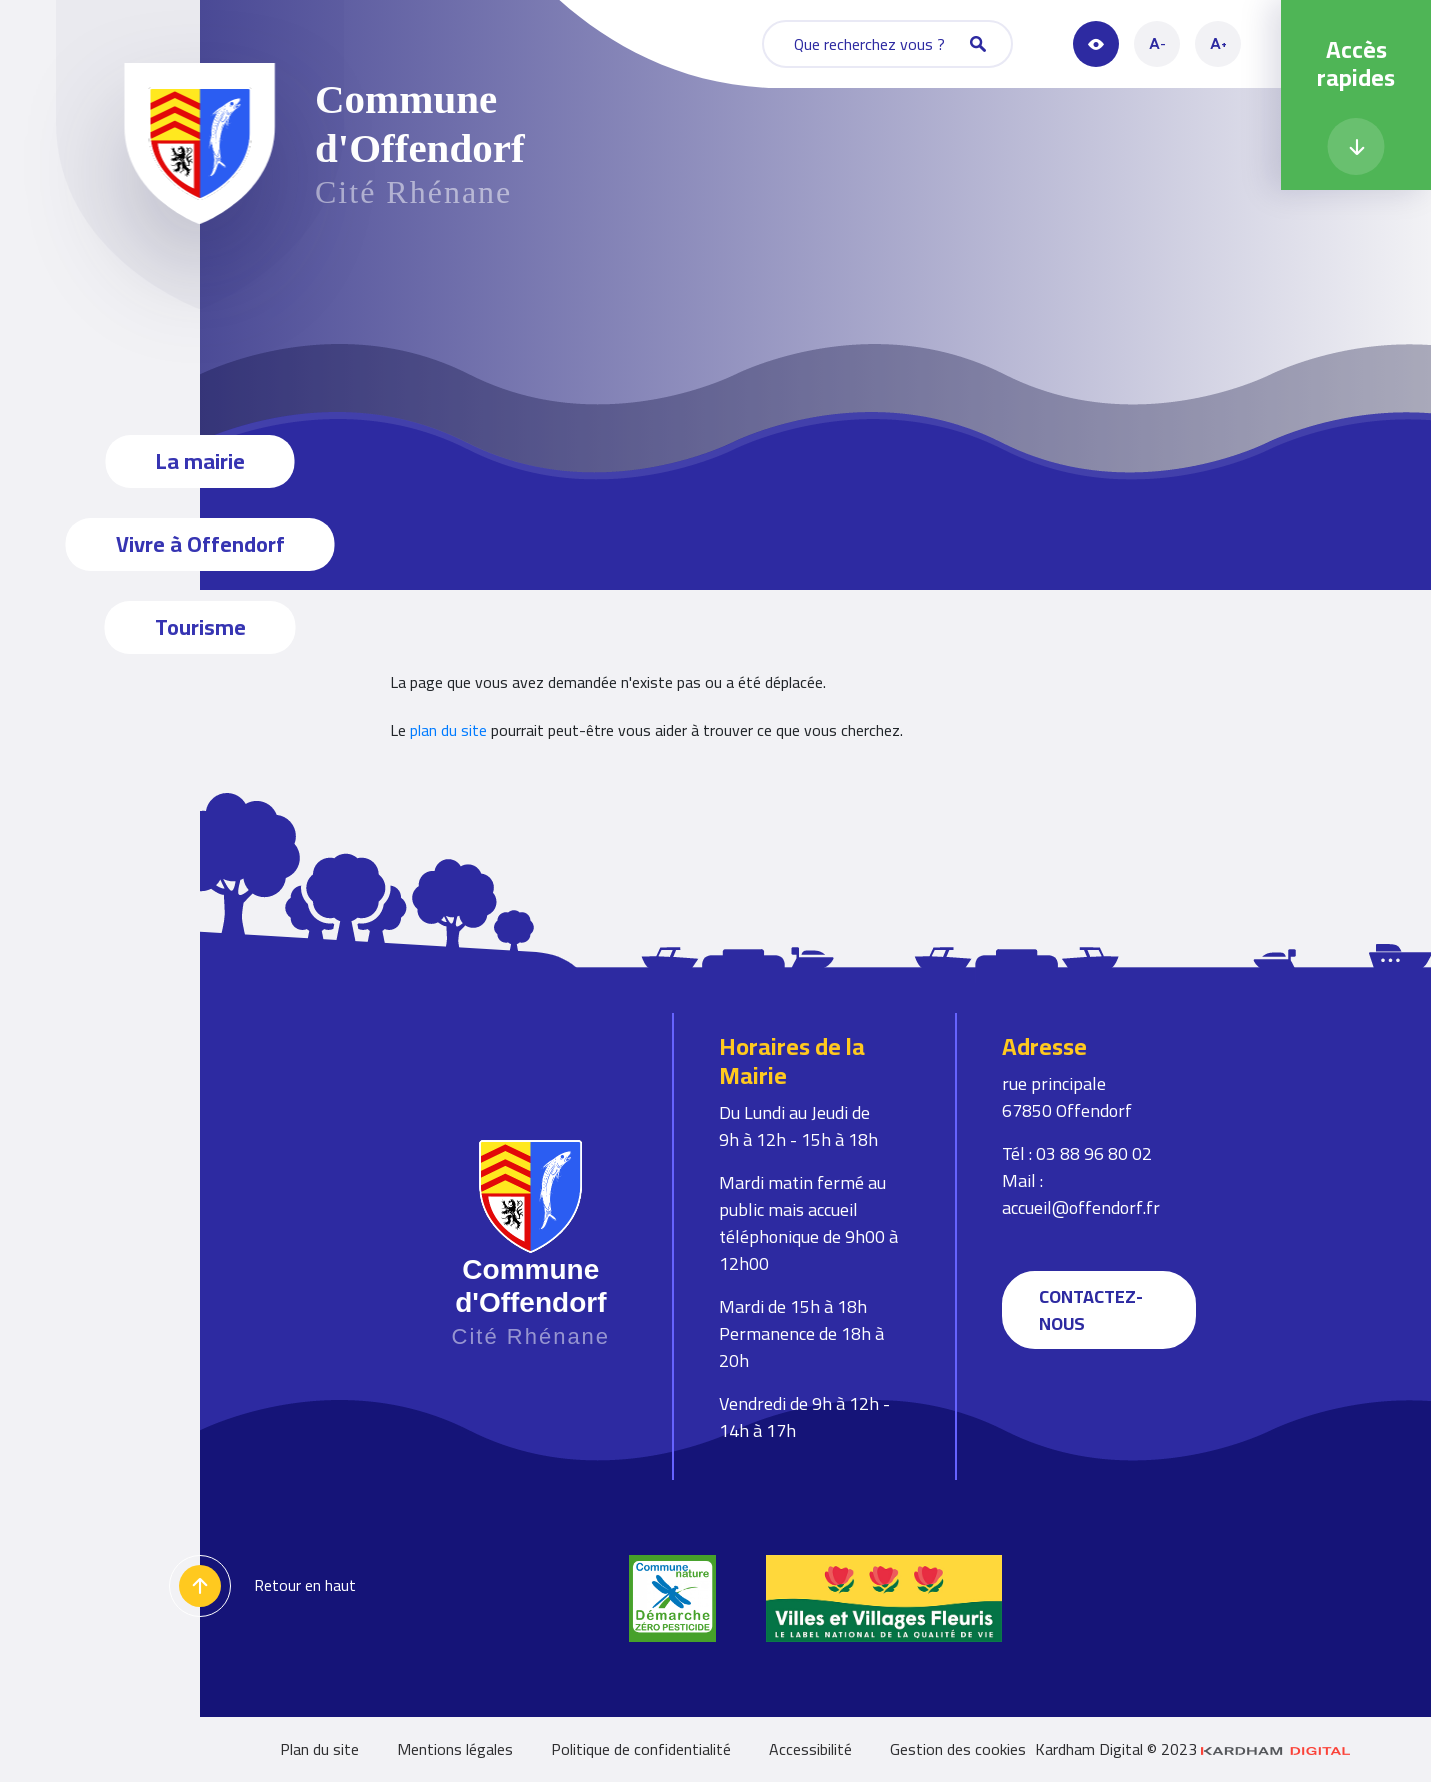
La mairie (200, 461)
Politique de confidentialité (641, 1749)
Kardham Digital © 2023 (1193, 1749)
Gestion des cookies (958, 1749)
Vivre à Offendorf (200, 544)
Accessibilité (810, 1749)
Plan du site (319, 1749)
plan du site (448, 730)
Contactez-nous (1091, 1310)
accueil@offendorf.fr (1081, 1207)
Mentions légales (455, 1749)
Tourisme (200, 627)
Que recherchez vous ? (890, 44)
